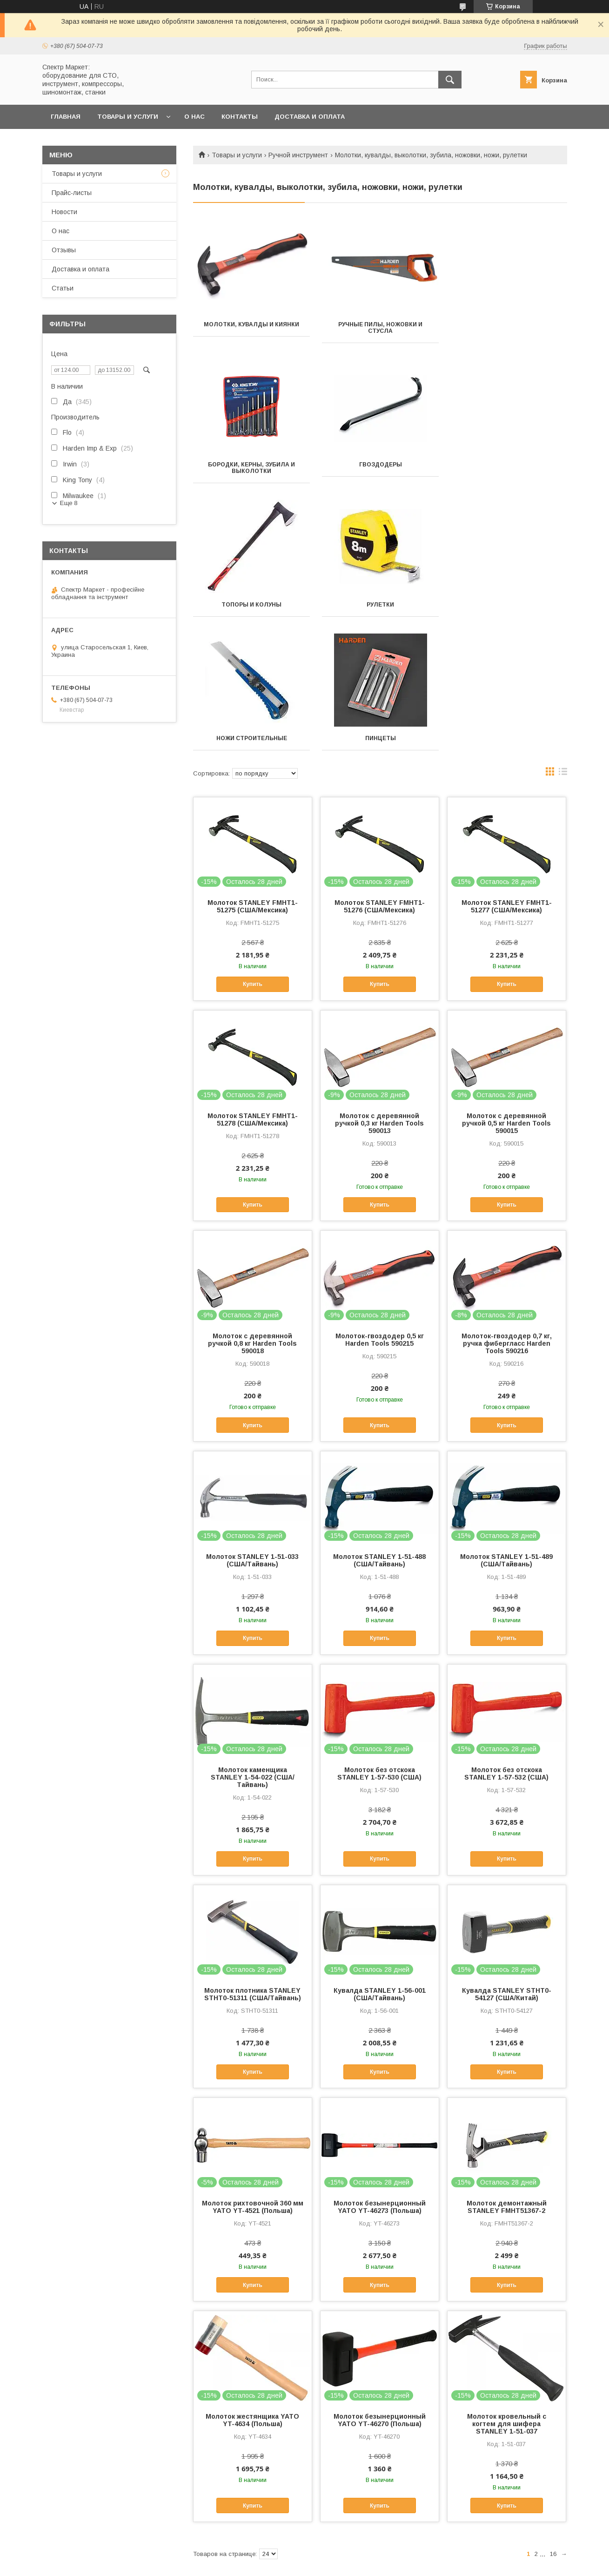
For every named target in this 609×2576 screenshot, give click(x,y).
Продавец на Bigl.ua (305, 2555)
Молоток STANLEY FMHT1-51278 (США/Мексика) (252, 979)
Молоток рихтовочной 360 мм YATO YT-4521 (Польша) (252, 2066)
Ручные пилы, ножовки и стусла (380, 327)
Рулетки (508, 464)
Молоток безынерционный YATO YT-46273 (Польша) (380, 2066)
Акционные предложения (62, 2499)
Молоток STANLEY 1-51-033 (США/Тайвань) (252, 1420)
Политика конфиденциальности (415, 2563)
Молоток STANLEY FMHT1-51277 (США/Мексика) (507, 766)
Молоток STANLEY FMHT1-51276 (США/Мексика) (380, 766)
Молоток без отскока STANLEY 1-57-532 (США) (506, 1633)
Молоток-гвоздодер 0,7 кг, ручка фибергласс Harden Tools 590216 (507, 1203)
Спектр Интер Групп (342, 2499)
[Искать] (450, 79)
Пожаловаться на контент (335, 2563)
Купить (252, 844)
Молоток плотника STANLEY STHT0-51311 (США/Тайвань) (252, 1854)
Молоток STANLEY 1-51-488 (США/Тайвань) (379, 1420)
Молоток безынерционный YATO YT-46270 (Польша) (380, 2280)
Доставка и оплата (309, 116)
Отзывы (64, 250)
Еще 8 (69, 502)
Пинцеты (379, 598)
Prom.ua (345, 2546)
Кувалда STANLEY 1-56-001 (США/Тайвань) (380, 1854)
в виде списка (563, 633)
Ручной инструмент (298, 155)
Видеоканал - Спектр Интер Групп (507, 2499)
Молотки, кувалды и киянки (251, 324)
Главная (65, 116)
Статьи (63, 288)
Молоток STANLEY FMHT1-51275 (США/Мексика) (252, 766)
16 (553, 2413)
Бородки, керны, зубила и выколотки (508, 327)
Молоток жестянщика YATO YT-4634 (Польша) (252, 2280)
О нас (194, 116)
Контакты (239, 116)
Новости (64, 212)
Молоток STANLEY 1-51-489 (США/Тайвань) (506, 1420)
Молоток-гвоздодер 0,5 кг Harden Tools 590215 (379, 1199)
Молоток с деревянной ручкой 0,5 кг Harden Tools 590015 (506, 983)
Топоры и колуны (380, 464)
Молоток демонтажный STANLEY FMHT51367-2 (507, 2066)
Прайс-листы (72, 192)
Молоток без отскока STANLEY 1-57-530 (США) (379, 1633)
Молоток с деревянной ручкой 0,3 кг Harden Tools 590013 (379, 983)
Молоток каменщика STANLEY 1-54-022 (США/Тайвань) (252, 1637)
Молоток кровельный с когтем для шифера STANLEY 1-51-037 (506, 2284)
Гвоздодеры (251, 464)
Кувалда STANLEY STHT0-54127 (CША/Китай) (506, 1854)
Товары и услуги (127, 116)
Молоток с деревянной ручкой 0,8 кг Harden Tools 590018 (252, 1203)
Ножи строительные (251, 598)
